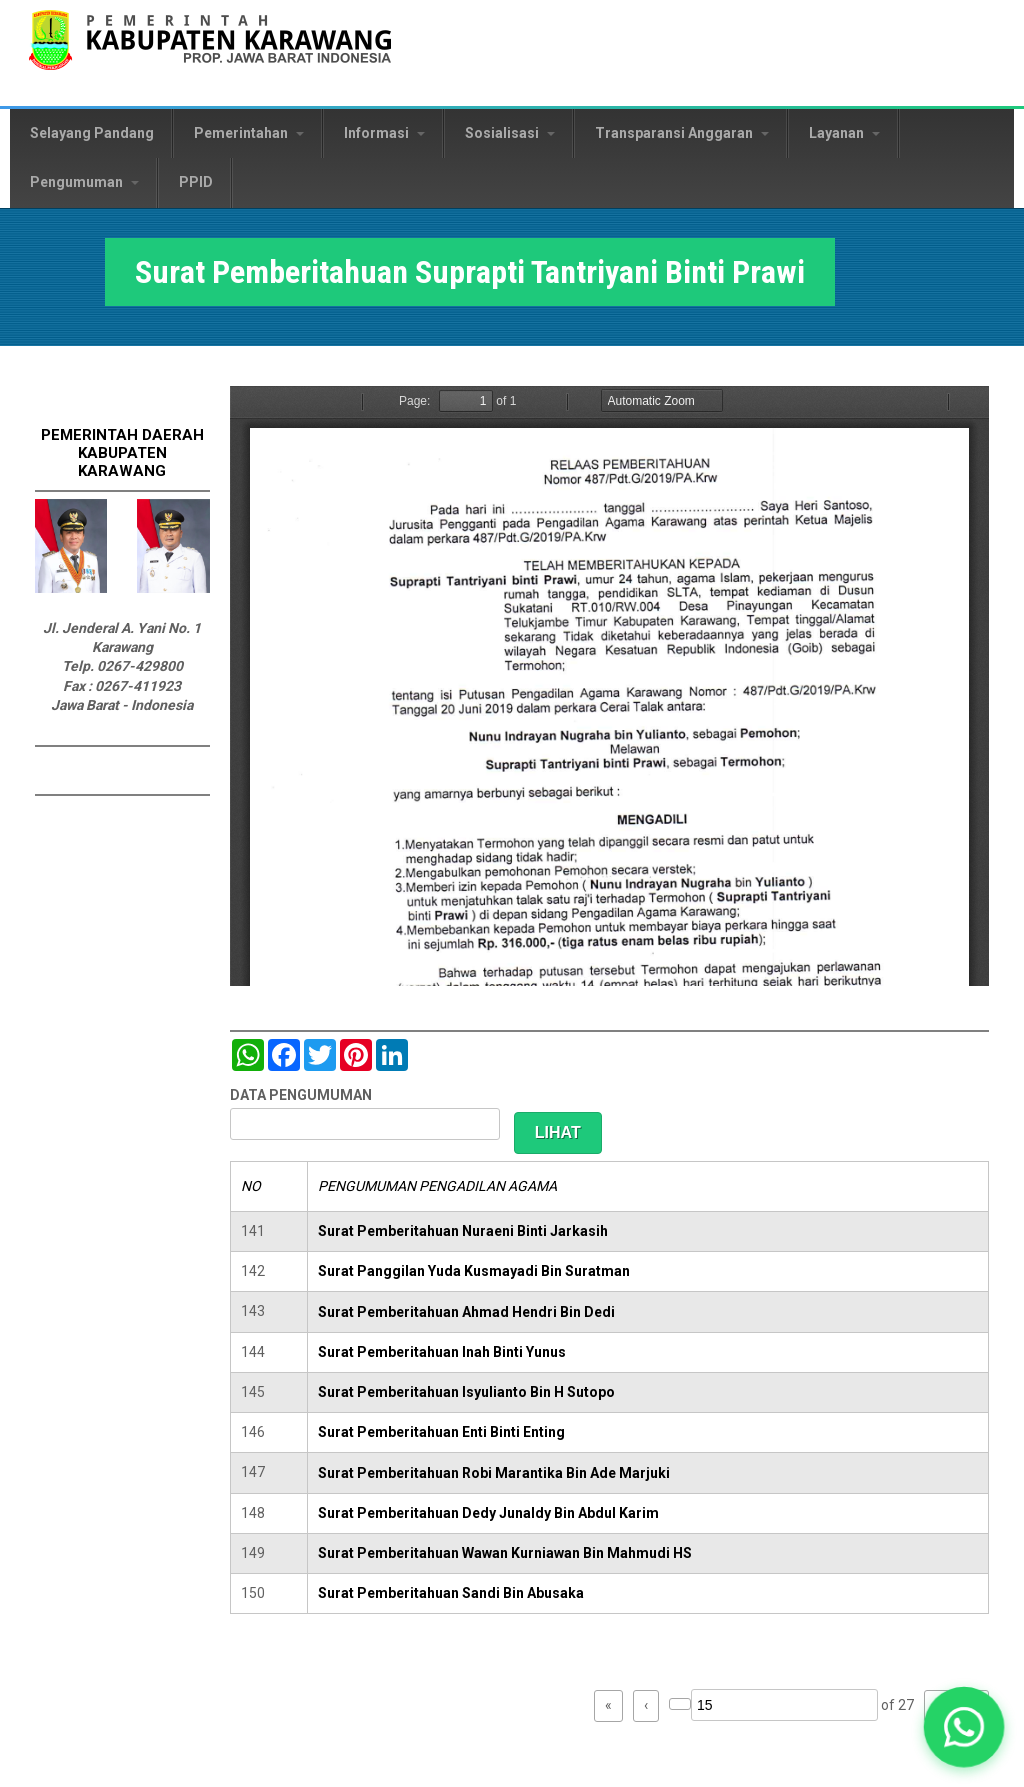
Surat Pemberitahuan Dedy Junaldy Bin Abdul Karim (488, 1513)
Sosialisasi (510, 133)
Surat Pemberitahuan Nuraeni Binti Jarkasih (463, 1231)
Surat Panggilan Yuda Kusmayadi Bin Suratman (474, 1271)
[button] (964, 1727)
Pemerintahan (249, 133)
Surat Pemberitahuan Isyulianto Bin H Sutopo (466, 1392)
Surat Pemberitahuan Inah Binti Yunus (442, 1352)
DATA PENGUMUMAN (301, 1095)
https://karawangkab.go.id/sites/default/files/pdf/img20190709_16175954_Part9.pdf (609, 686)
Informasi (384, 133)
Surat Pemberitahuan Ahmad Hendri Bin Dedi (466, 1312)
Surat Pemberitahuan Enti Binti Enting (441, 1432)
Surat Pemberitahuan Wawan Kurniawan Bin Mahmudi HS (505, 1553)
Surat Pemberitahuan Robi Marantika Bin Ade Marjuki (494, 1473)
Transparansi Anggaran (682, 133)
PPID (196, 182)
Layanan (844, 133)
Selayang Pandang (92, 133)
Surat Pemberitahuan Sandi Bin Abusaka (451, 1593)
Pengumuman (84, 182)
